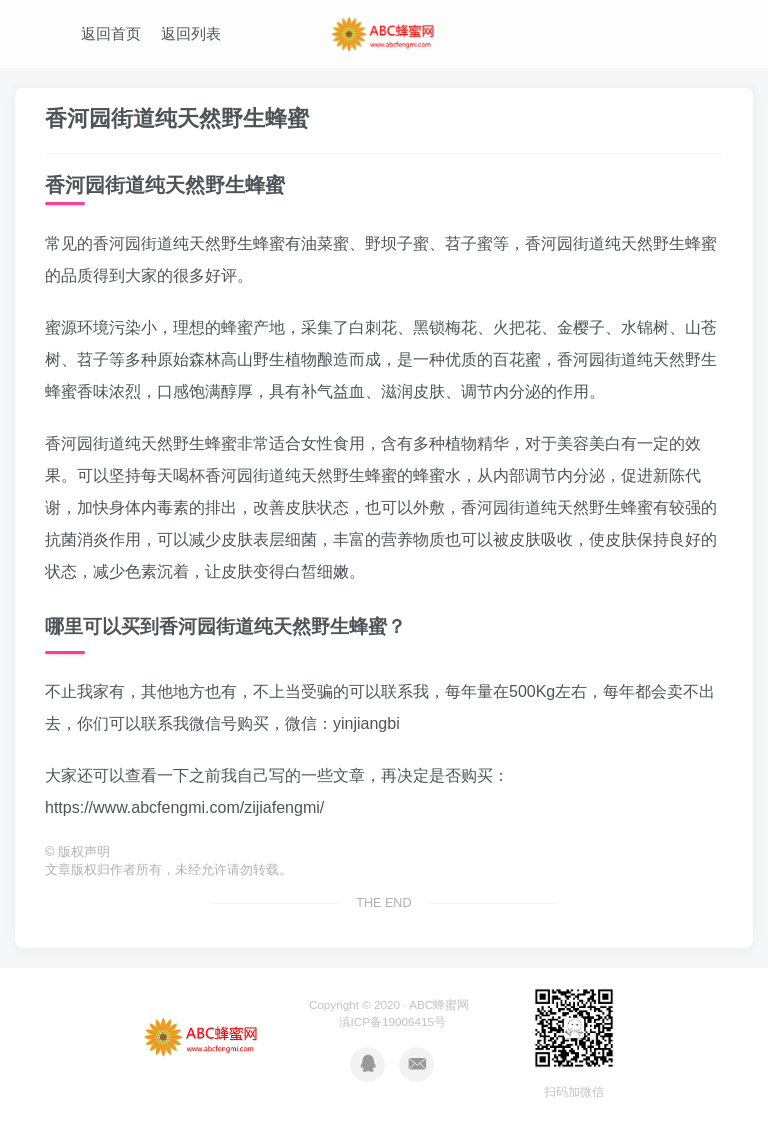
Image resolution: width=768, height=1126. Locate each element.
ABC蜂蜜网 (439, 1004)
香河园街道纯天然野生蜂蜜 (177, 118)
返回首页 (111, 33)
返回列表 (191, 33)
